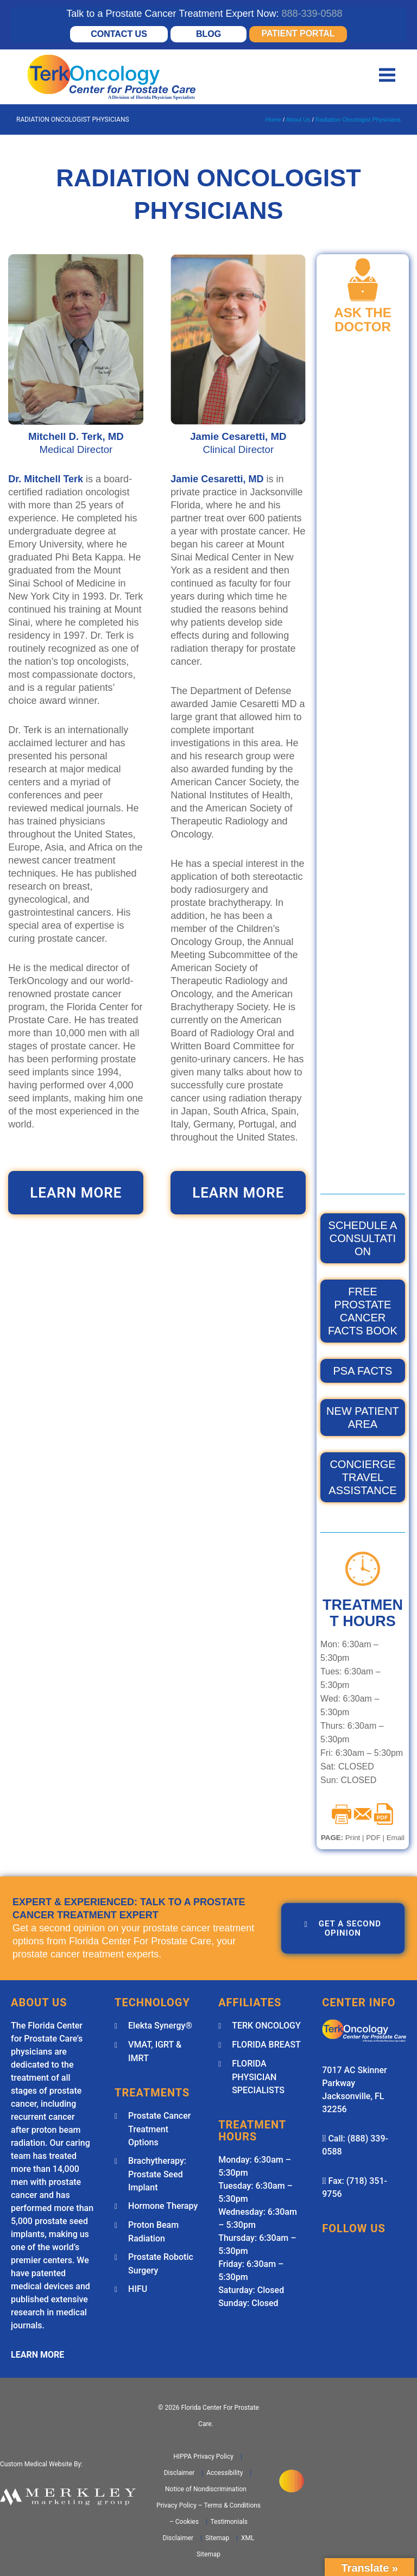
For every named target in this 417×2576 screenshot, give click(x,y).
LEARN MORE (76, 1193)
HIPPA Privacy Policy (203, 2456)
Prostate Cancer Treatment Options (159, 2129)
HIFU (137, 2289)
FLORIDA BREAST (266, 2044)
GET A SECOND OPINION (343, 1928)
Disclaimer (179, 2473)
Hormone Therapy (163, 2206)
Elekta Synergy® (160, 2025)
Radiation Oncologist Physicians (358, 119)
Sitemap (216, 2538)
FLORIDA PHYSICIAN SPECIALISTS (258, 2076)
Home (273, 119)
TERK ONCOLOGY (266, 2025)
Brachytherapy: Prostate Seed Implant (157, 2174)
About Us (298, 119)
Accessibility (224, 2473)
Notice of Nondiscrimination (206, 2489)
